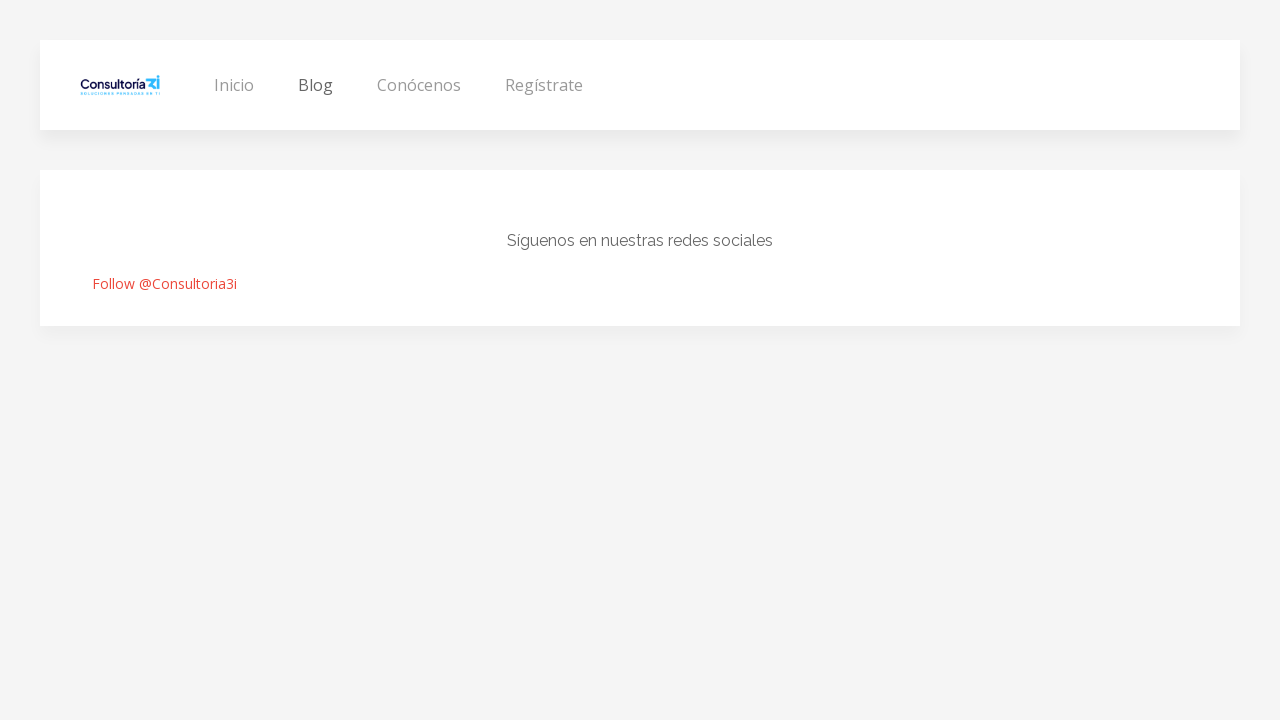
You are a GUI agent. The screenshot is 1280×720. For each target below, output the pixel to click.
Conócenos (419, 85)
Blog (315, 85)
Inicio (234, 85)
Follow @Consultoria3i (164, 283)
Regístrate (544, 85)
